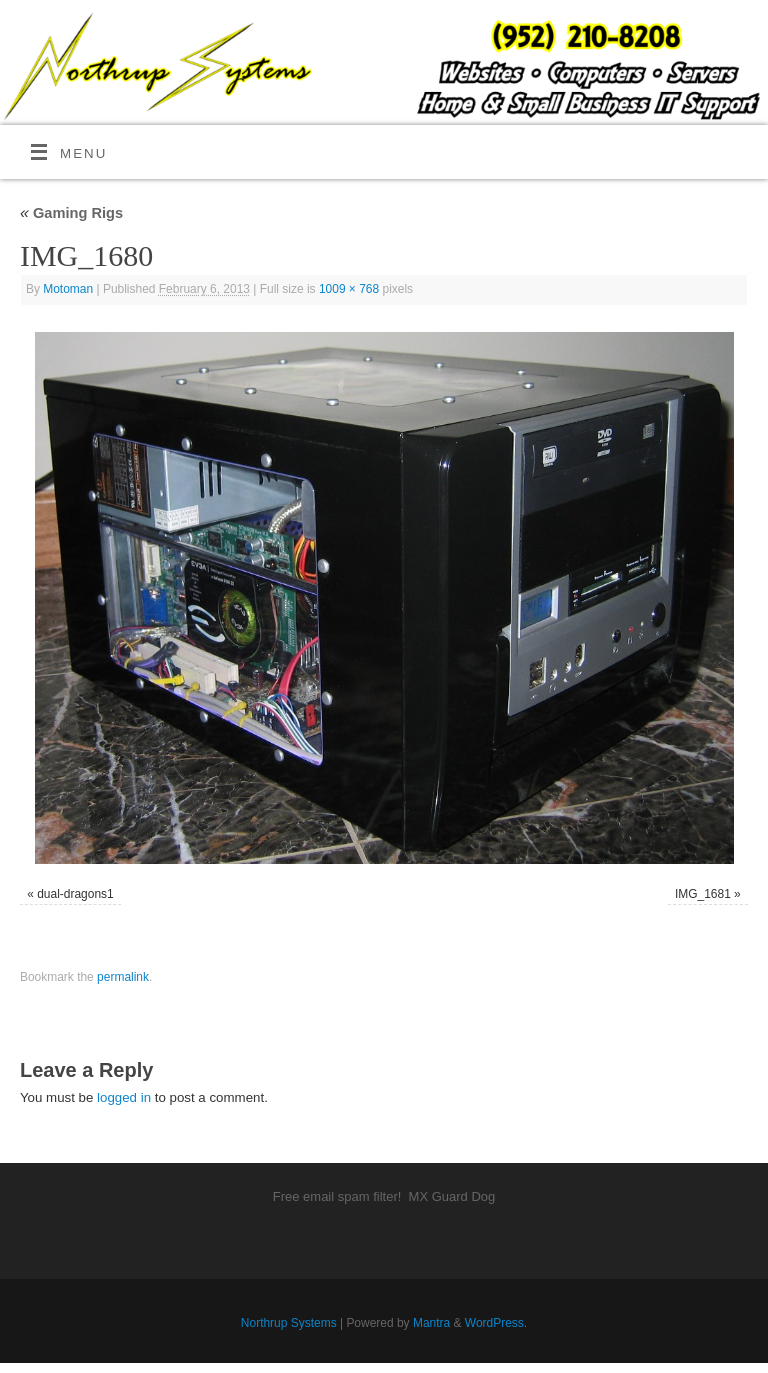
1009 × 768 (349, 289)
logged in (124, 1097)
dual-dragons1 (75, 894)
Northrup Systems (289, 1323)
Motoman (68, 289)
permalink (123, 977)
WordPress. (496, 1323)
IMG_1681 (703, 894)
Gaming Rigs (71, 213)
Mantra (431, 1323)
